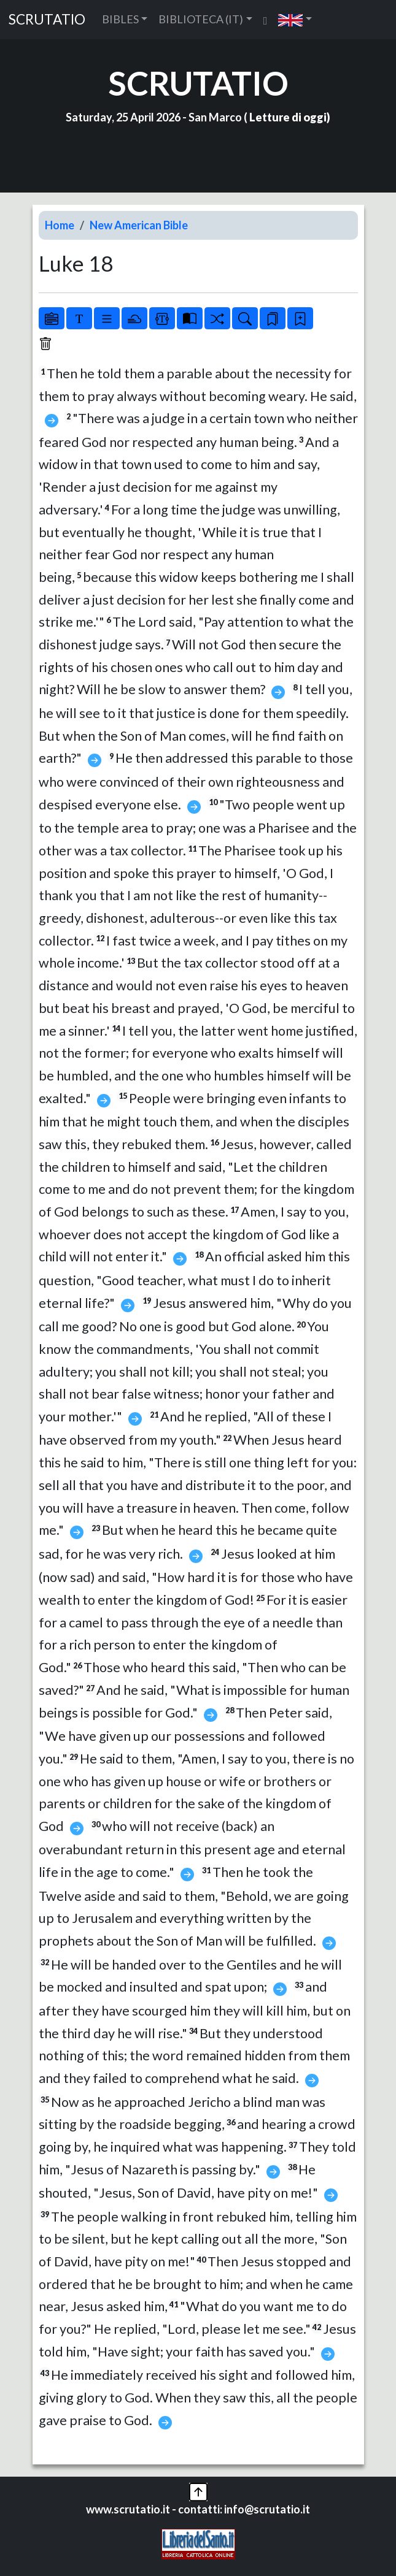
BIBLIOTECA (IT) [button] (200, 19)
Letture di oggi (288, 117)
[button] (295, 19)
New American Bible (139, 225)
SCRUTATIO (47, 19)
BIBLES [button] (120, 19)
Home (59, 225)
